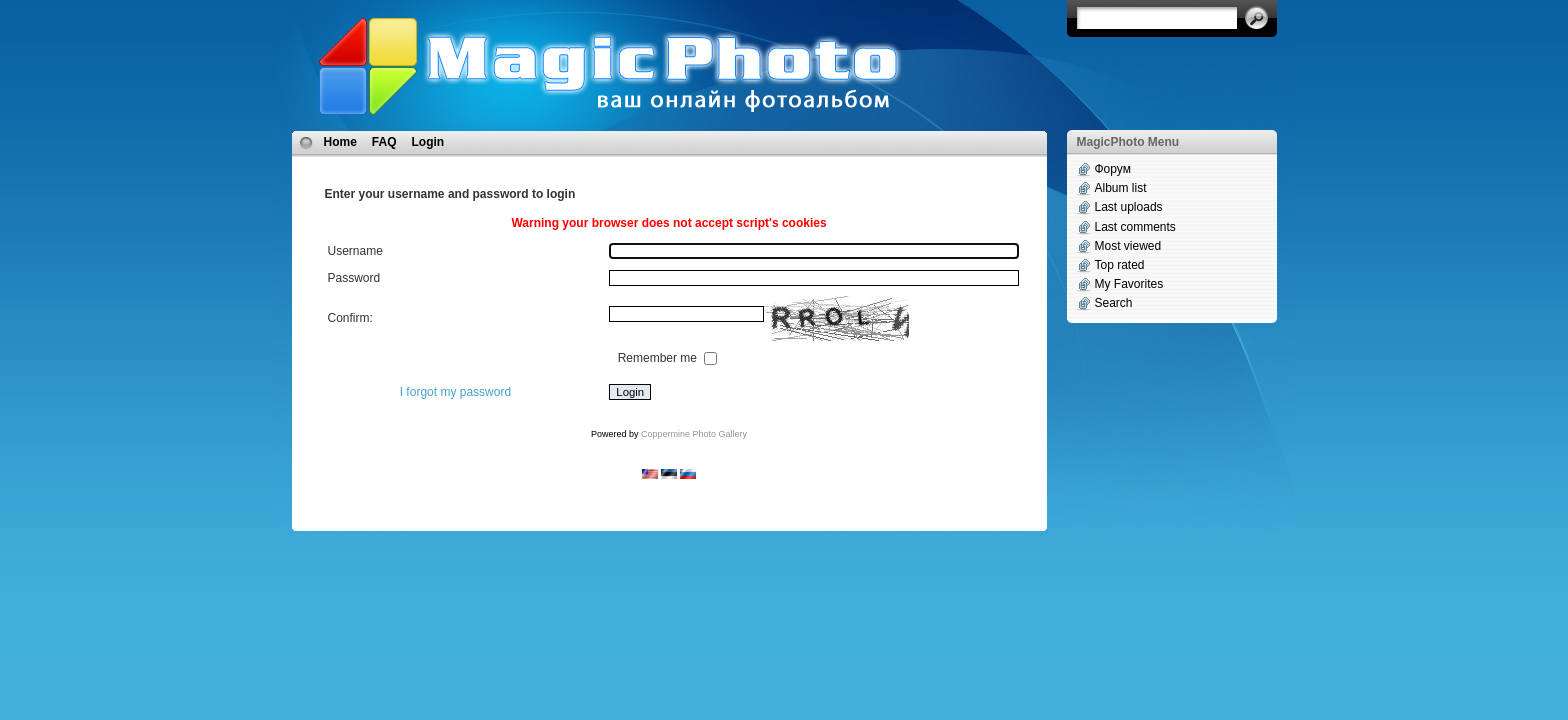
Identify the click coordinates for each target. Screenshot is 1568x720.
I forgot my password (455, 392)
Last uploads (1129, 207)
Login (428, 142)
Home (340, 142)
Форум (1113, 169)
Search (1114, 303)
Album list (1121, 188)
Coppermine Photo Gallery (694, 434)
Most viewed (1128, 246)
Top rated (1120, 265)
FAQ (384, 142)
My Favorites (1129, 284)
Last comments (1135, 227)
